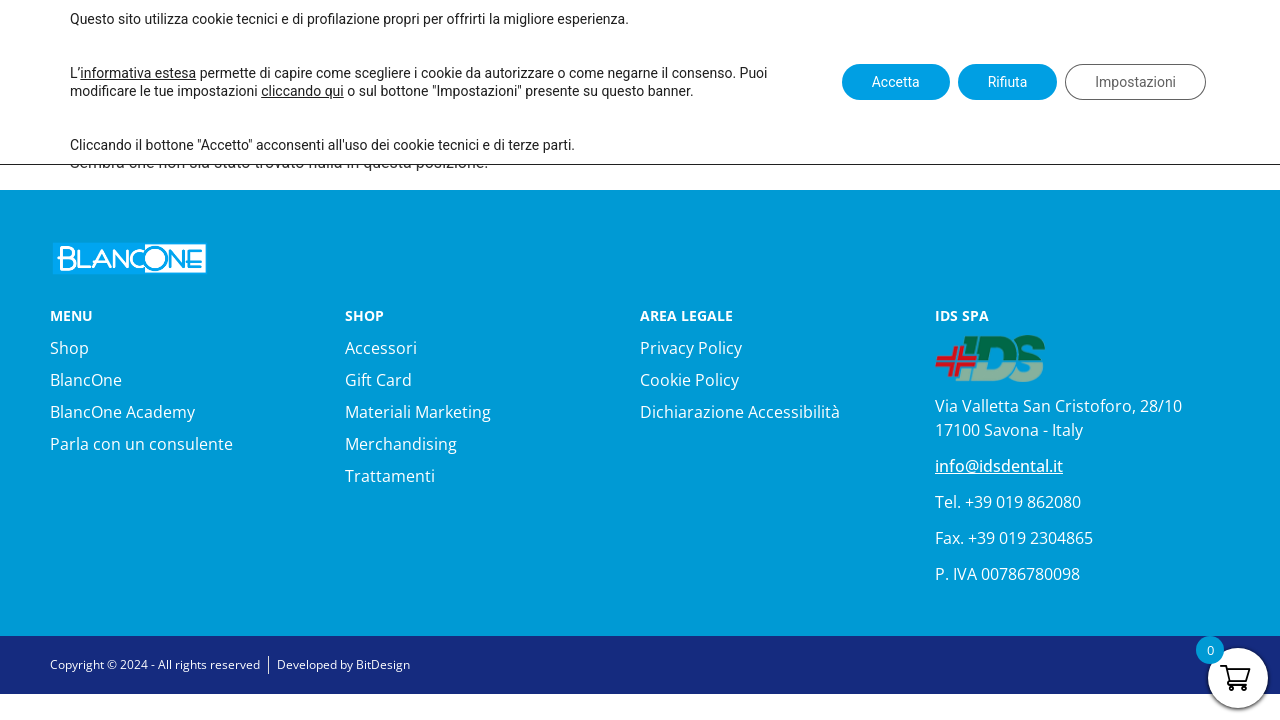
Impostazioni (1135, 82)
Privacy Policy (691, 348)
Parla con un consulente (141, 444)
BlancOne (86, 380)
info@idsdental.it (999, 466)
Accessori (381, 348)
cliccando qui (302, 91)
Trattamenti (390, 476)
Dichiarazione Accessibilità (740, 412)
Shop (69, 348)
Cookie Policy (689, 380)
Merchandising (401, 444)
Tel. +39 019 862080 (1008, 502)
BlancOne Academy (122, 412)
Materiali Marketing (418, 412)
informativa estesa (138, 73)
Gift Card (378, 380)
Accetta (895, 82)
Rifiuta (1007, 82)
